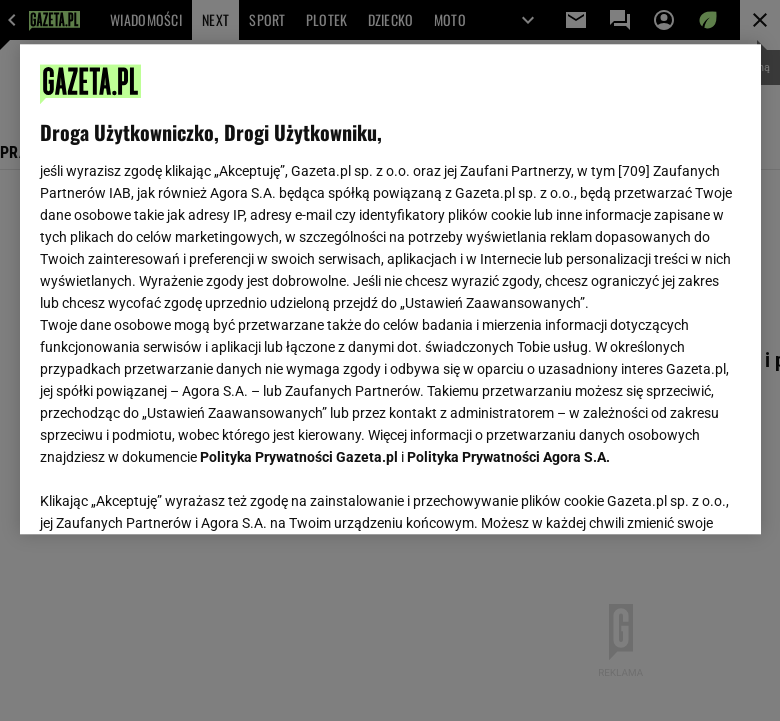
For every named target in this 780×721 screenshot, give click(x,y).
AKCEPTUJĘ (672, 495)
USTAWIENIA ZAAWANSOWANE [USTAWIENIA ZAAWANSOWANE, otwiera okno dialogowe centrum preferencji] (170, 494)
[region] (390, 289)
